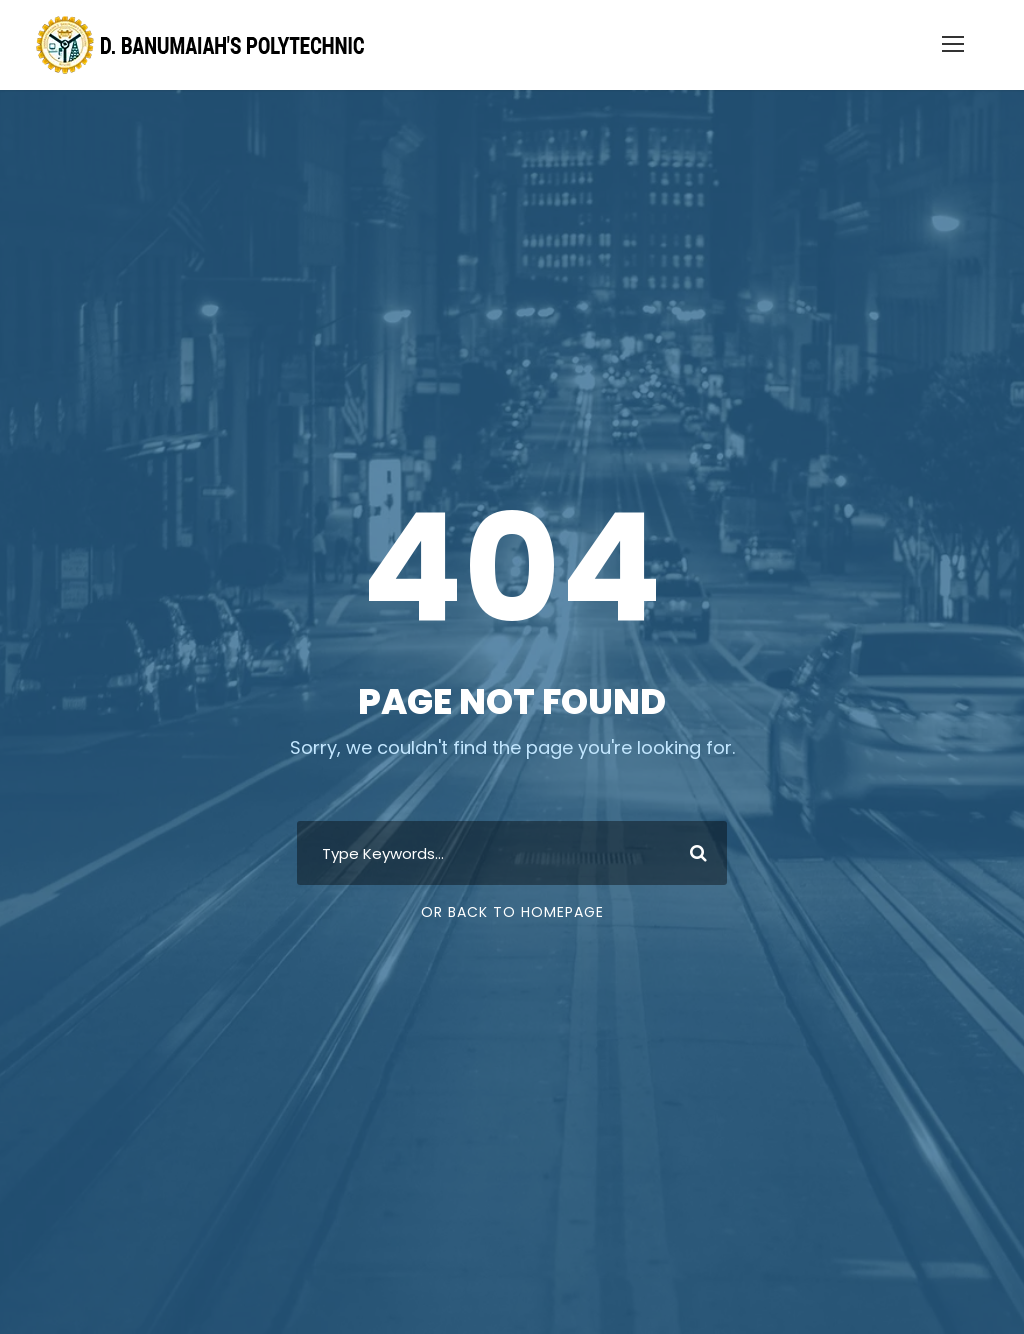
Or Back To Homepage (512, 912)
